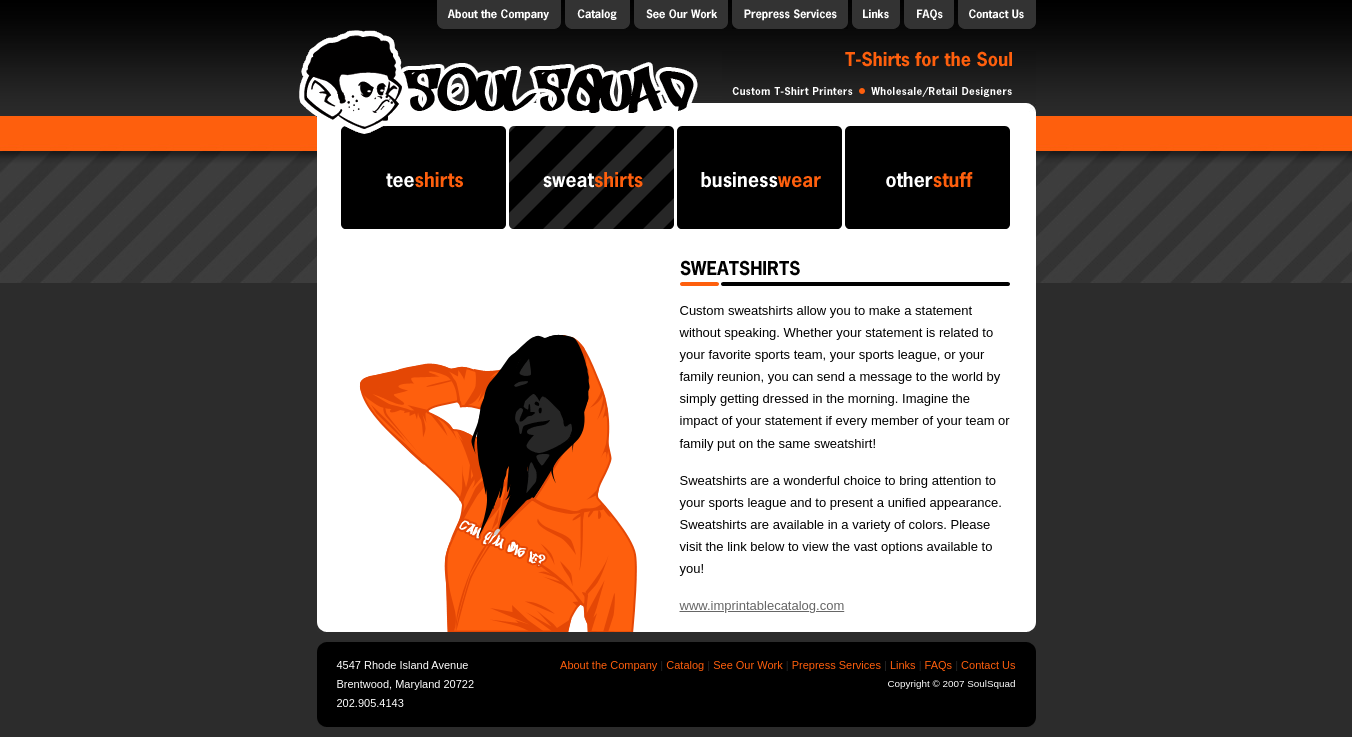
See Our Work (748, 665)
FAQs (929, 14)
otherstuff (927, 177)
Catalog (597, 14)
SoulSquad (498, 81)
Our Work (681, 14)
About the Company (499, 14)
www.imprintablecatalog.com (762, 605)
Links (876, 14)
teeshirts (423, 177)
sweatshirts (591, 177)
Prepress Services (790, 14)
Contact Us (997, 14)
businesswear (759, 177)
